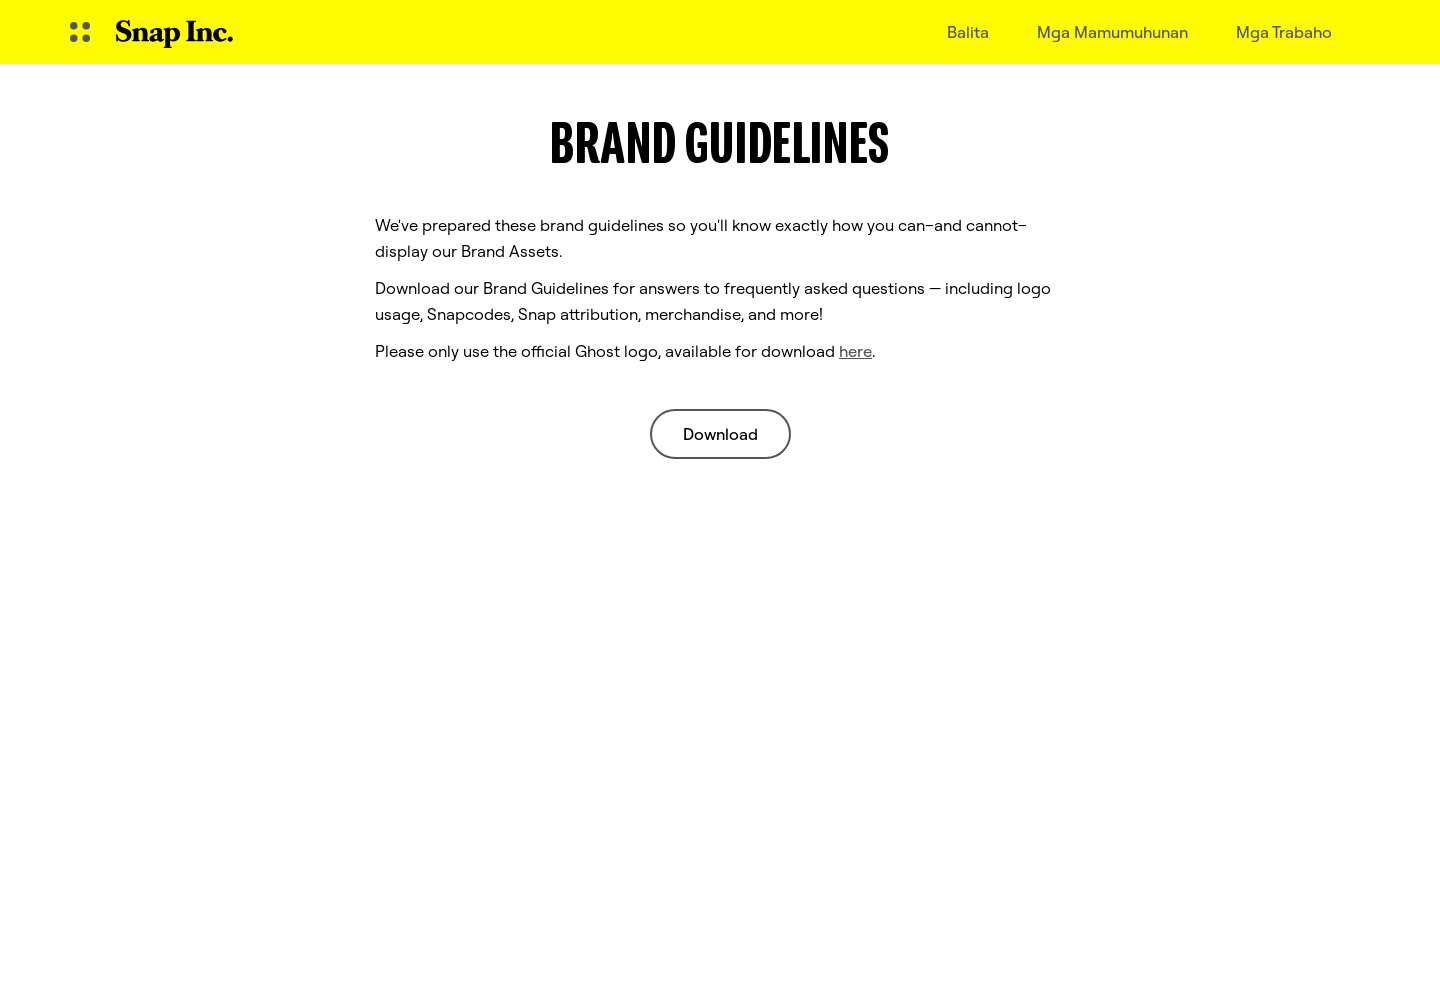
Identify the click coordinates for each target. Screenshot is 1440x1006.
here (855, 351)
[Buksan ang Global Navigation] (80, 32)
